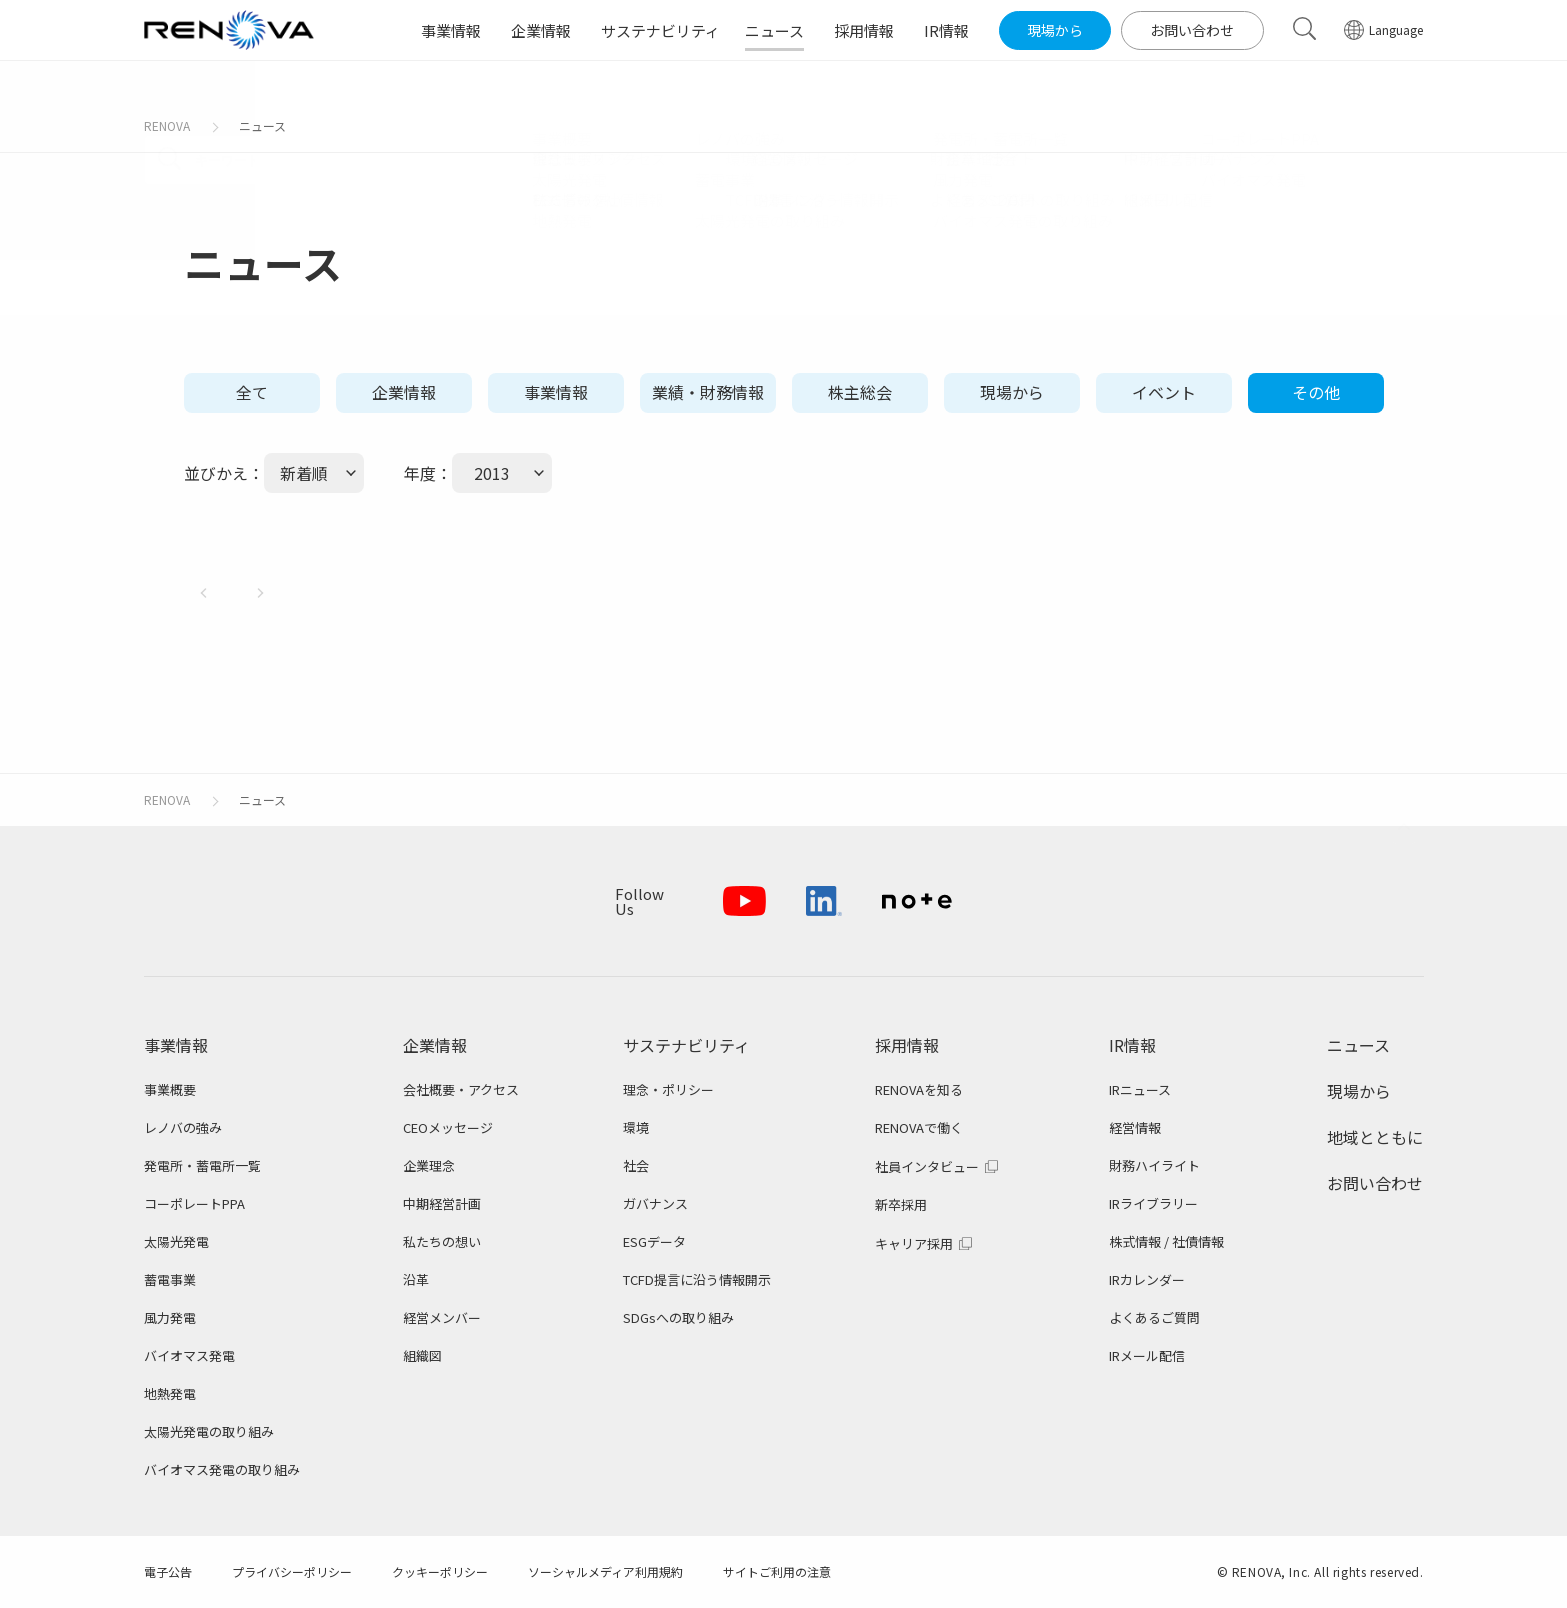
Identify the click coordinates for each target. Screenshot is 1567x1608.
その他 (1316, 392)
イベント (1164, 392)
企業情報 (404, 392)
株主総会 (860, 392)
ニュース (262, 125)
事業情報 (556, 392)
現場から (1012, 392)
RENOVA (167, 125)
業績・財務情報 (708, 392)
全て (252, 392)
